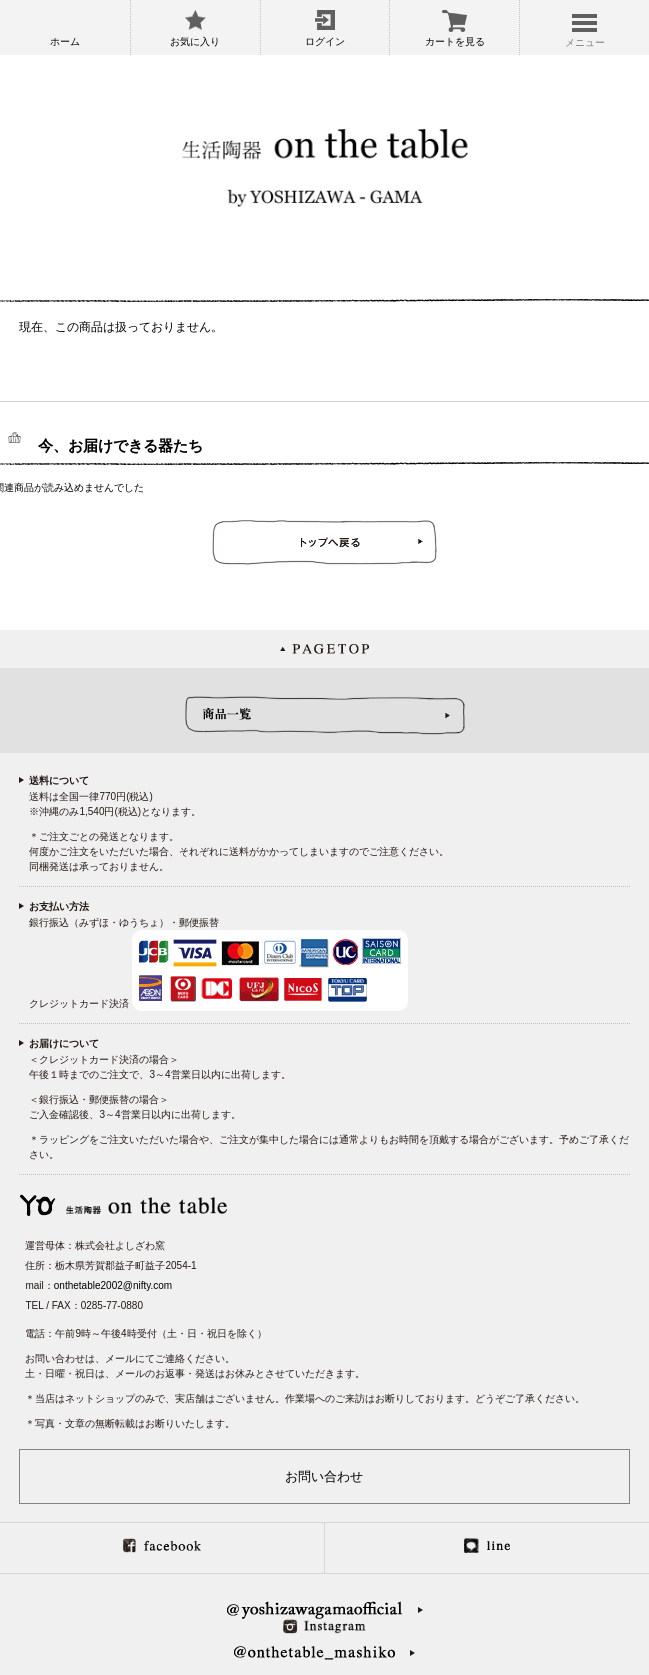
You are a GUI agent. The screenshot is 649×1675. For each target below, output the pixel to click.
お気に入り (195, 41)
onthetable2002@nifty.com (113, 1285)
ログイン (325, 41)
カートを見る (455, 41)
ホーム (65, 41)
